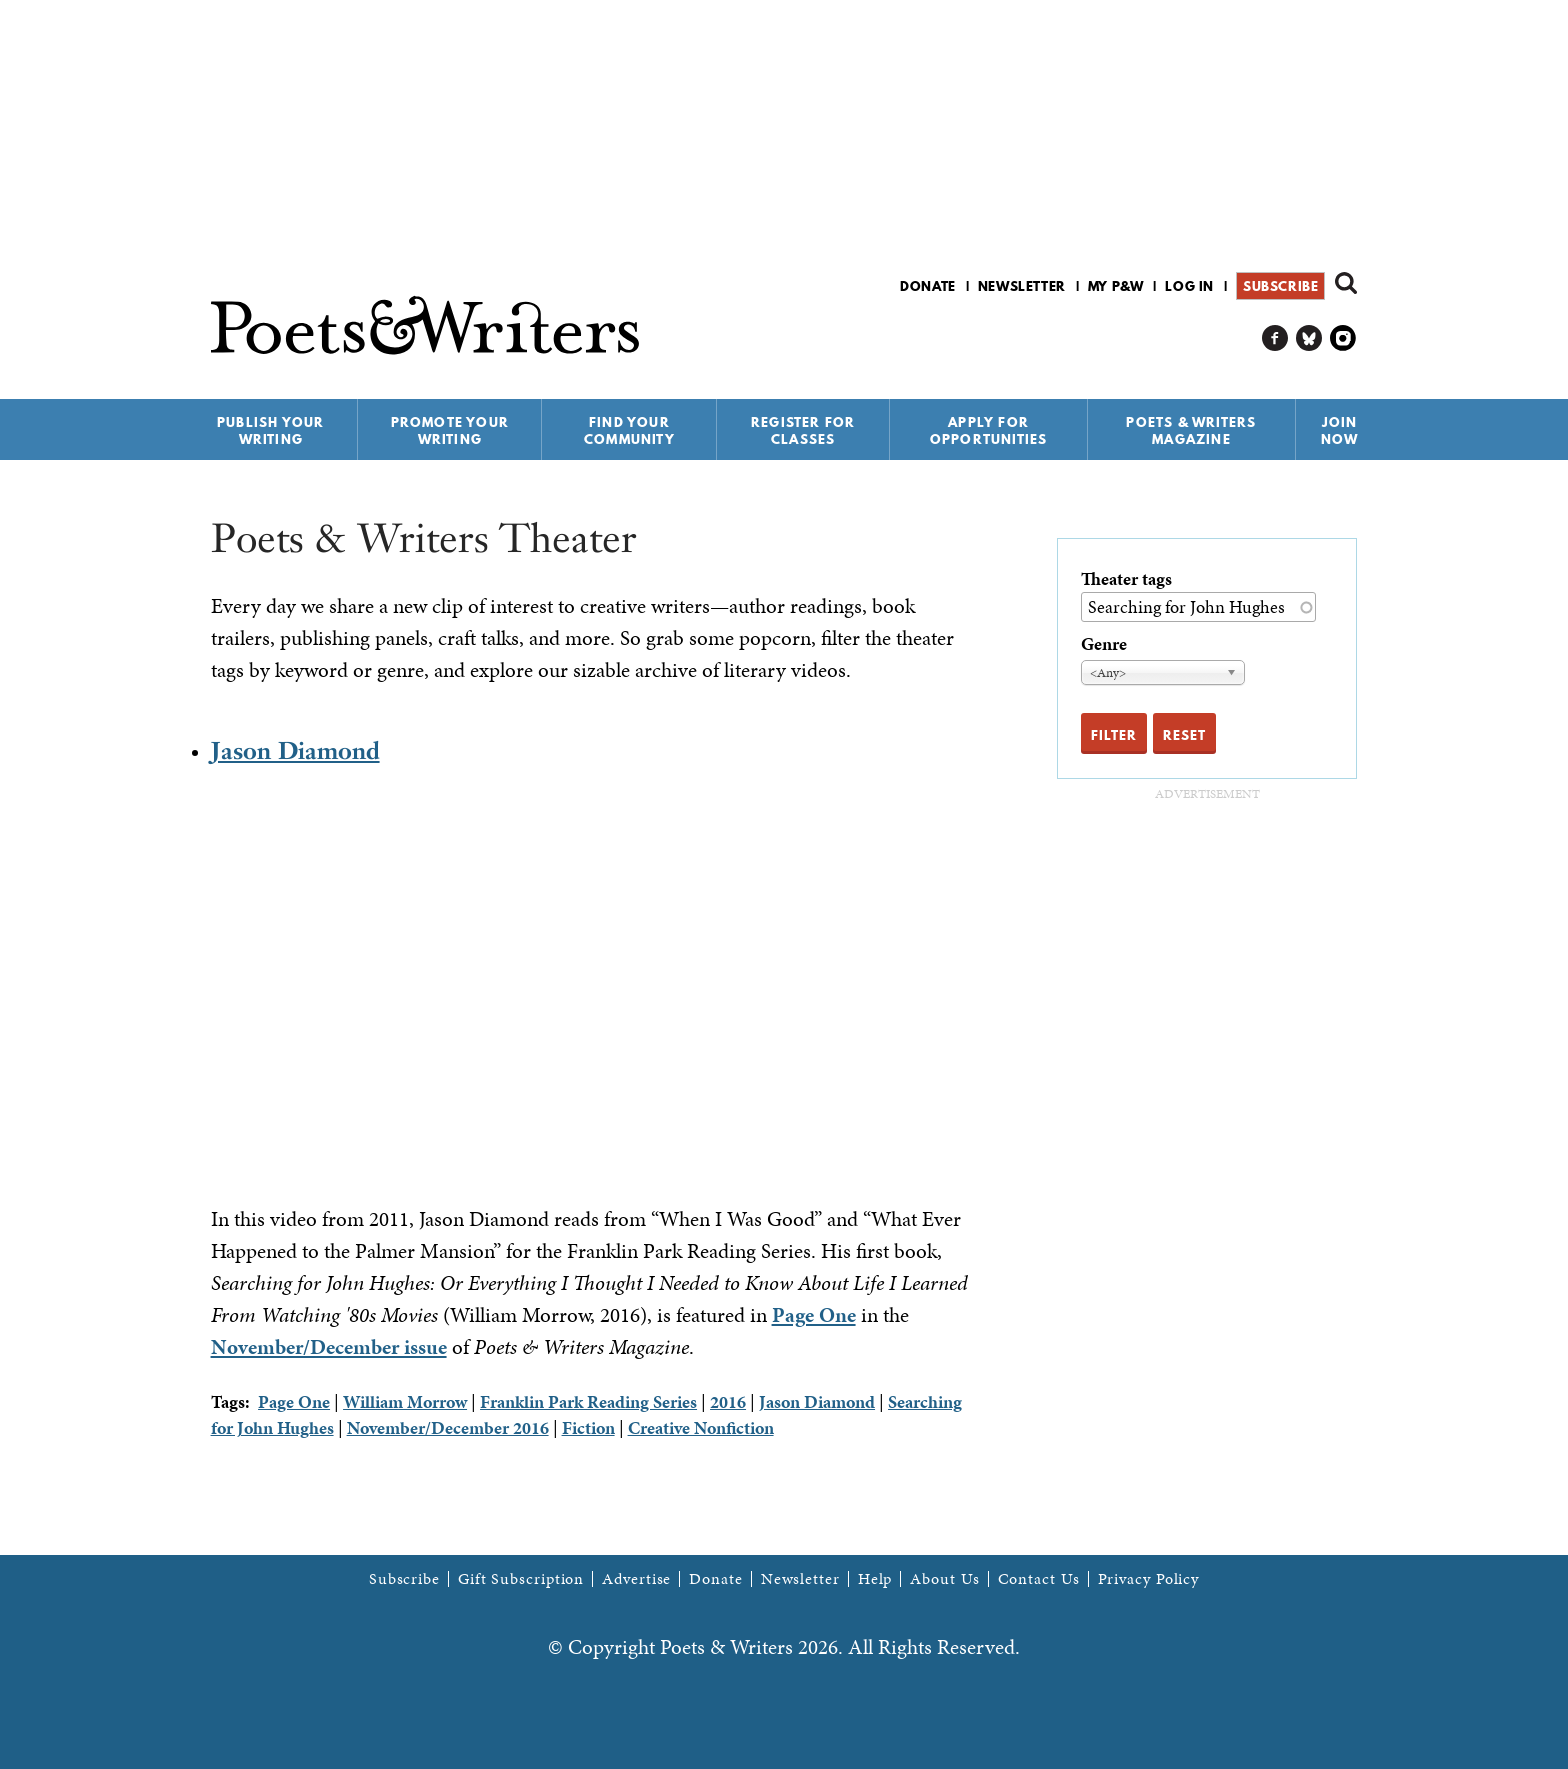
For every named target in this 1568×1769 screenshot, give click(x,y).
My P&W (1116, 286)
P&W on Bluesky (1309, 338)
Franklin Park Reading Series (588, 1401)
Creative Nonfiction (701, 1427)
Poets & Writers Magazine (1191, 430)
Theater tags (1126, 578)
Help (875, 1579)
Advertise (636, 1579)
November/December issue (329, 1347)
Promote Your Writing (450, 430)
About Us (944, 1579)
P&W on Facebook (1275, 338)
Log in (1189, 286)
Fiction (588, 1427)
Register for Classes (803, 430)
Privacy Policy (1149, 1579)
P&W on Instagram (1343, 338)
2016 (728, 1401)
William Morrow (405, 1401)
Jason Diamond (295, 750)
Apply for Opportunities (989, 430)
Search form (1346, 283)
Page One (814, 1315)
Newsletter (1022, 286)
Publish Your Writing (270, 430)
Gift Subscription (521, 1579)
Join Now (1340, 430)
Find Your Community (629, 430)
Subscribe (1280, 286)
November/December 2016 (448, 1427)
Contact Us (1039, 1579)
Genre (1104, 643)
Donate (928, 286)
